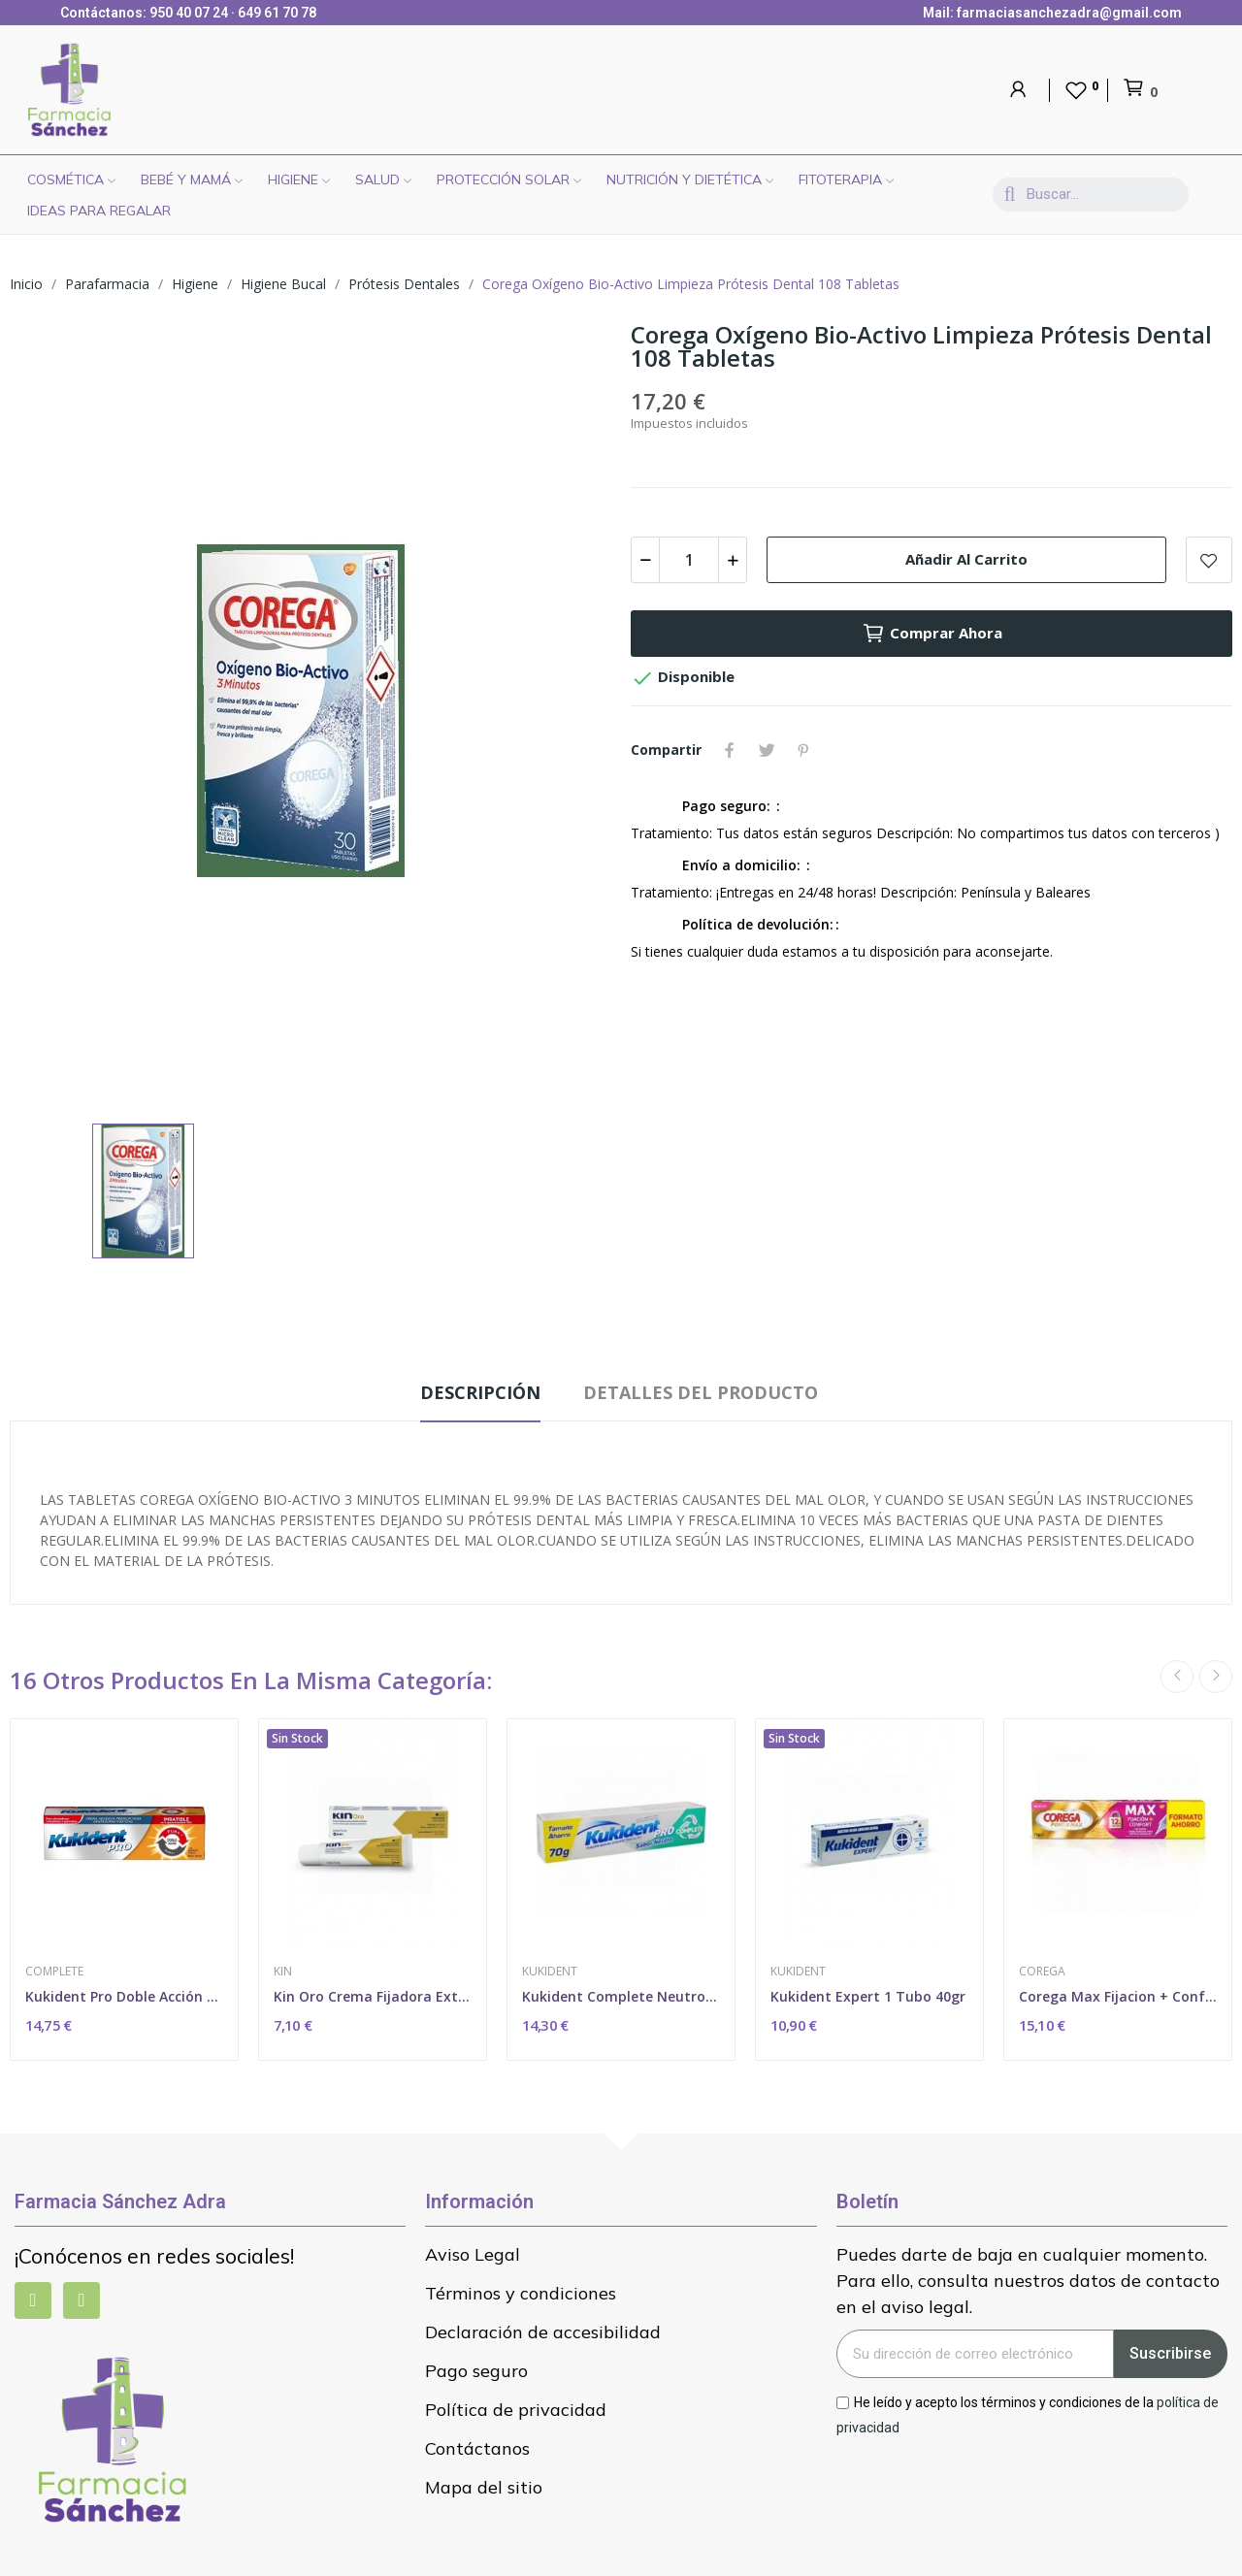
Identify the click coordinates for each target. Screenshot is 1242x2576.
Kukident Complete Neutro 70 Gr (621, 1996)
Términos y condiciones (520, 2293)
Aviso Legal (472, 2254)
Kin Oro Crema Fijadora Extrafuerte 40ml (373, 1996)
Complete (54, 1971)
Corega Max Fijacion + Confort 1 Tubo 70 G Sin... (1118, 1996)
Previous (1176, 1676)
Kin (283, 1971)
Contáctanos (477, 2448)
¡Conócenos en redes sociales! (154, 2255)
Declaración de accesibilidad (543, 2332)
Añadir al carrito (966, 559)
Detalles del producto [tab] (700, 1392)
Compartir (729, 750)
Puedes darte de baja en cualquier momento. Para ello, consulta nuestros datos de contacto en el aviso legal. (1028, 2280)
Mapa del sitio (483, 2487)
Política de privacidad (515, 2409)
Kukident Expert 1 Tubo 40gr (867, 1996)
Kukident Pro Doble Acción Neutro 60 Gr (124, 1996)
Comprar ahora (932, 633)
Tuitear (766, 750)
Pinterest (803, 750)
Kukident (549, 1971)
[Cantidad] (689, 560)
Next (1215, 1676)
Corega (1042, 1971)
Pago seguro (476, 2371)
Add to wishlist (1209, 560)
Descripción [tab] (480, 1392)
